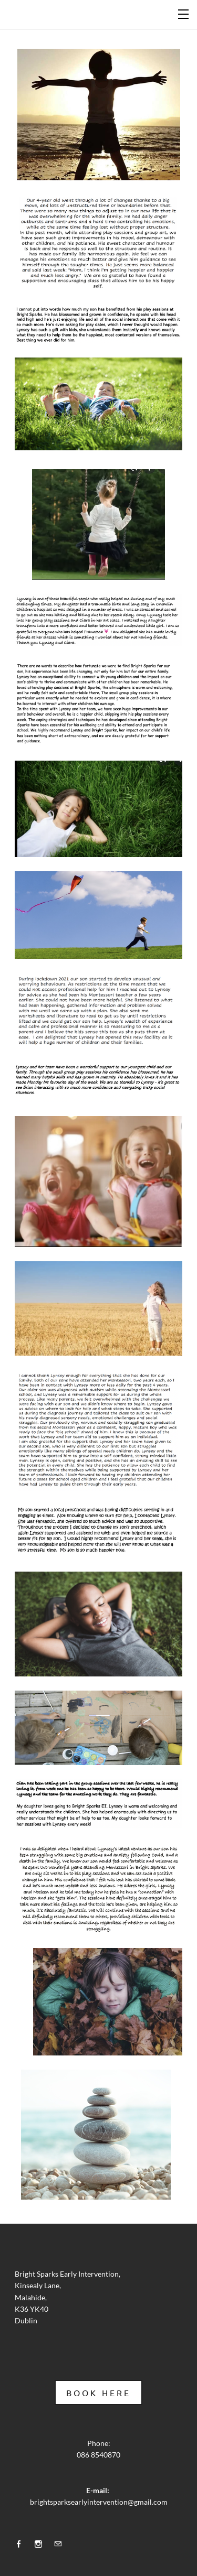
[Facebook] (21, 2543)
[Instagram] (41, 2543)
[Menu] (184, 13)
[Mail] (60, 2543)
